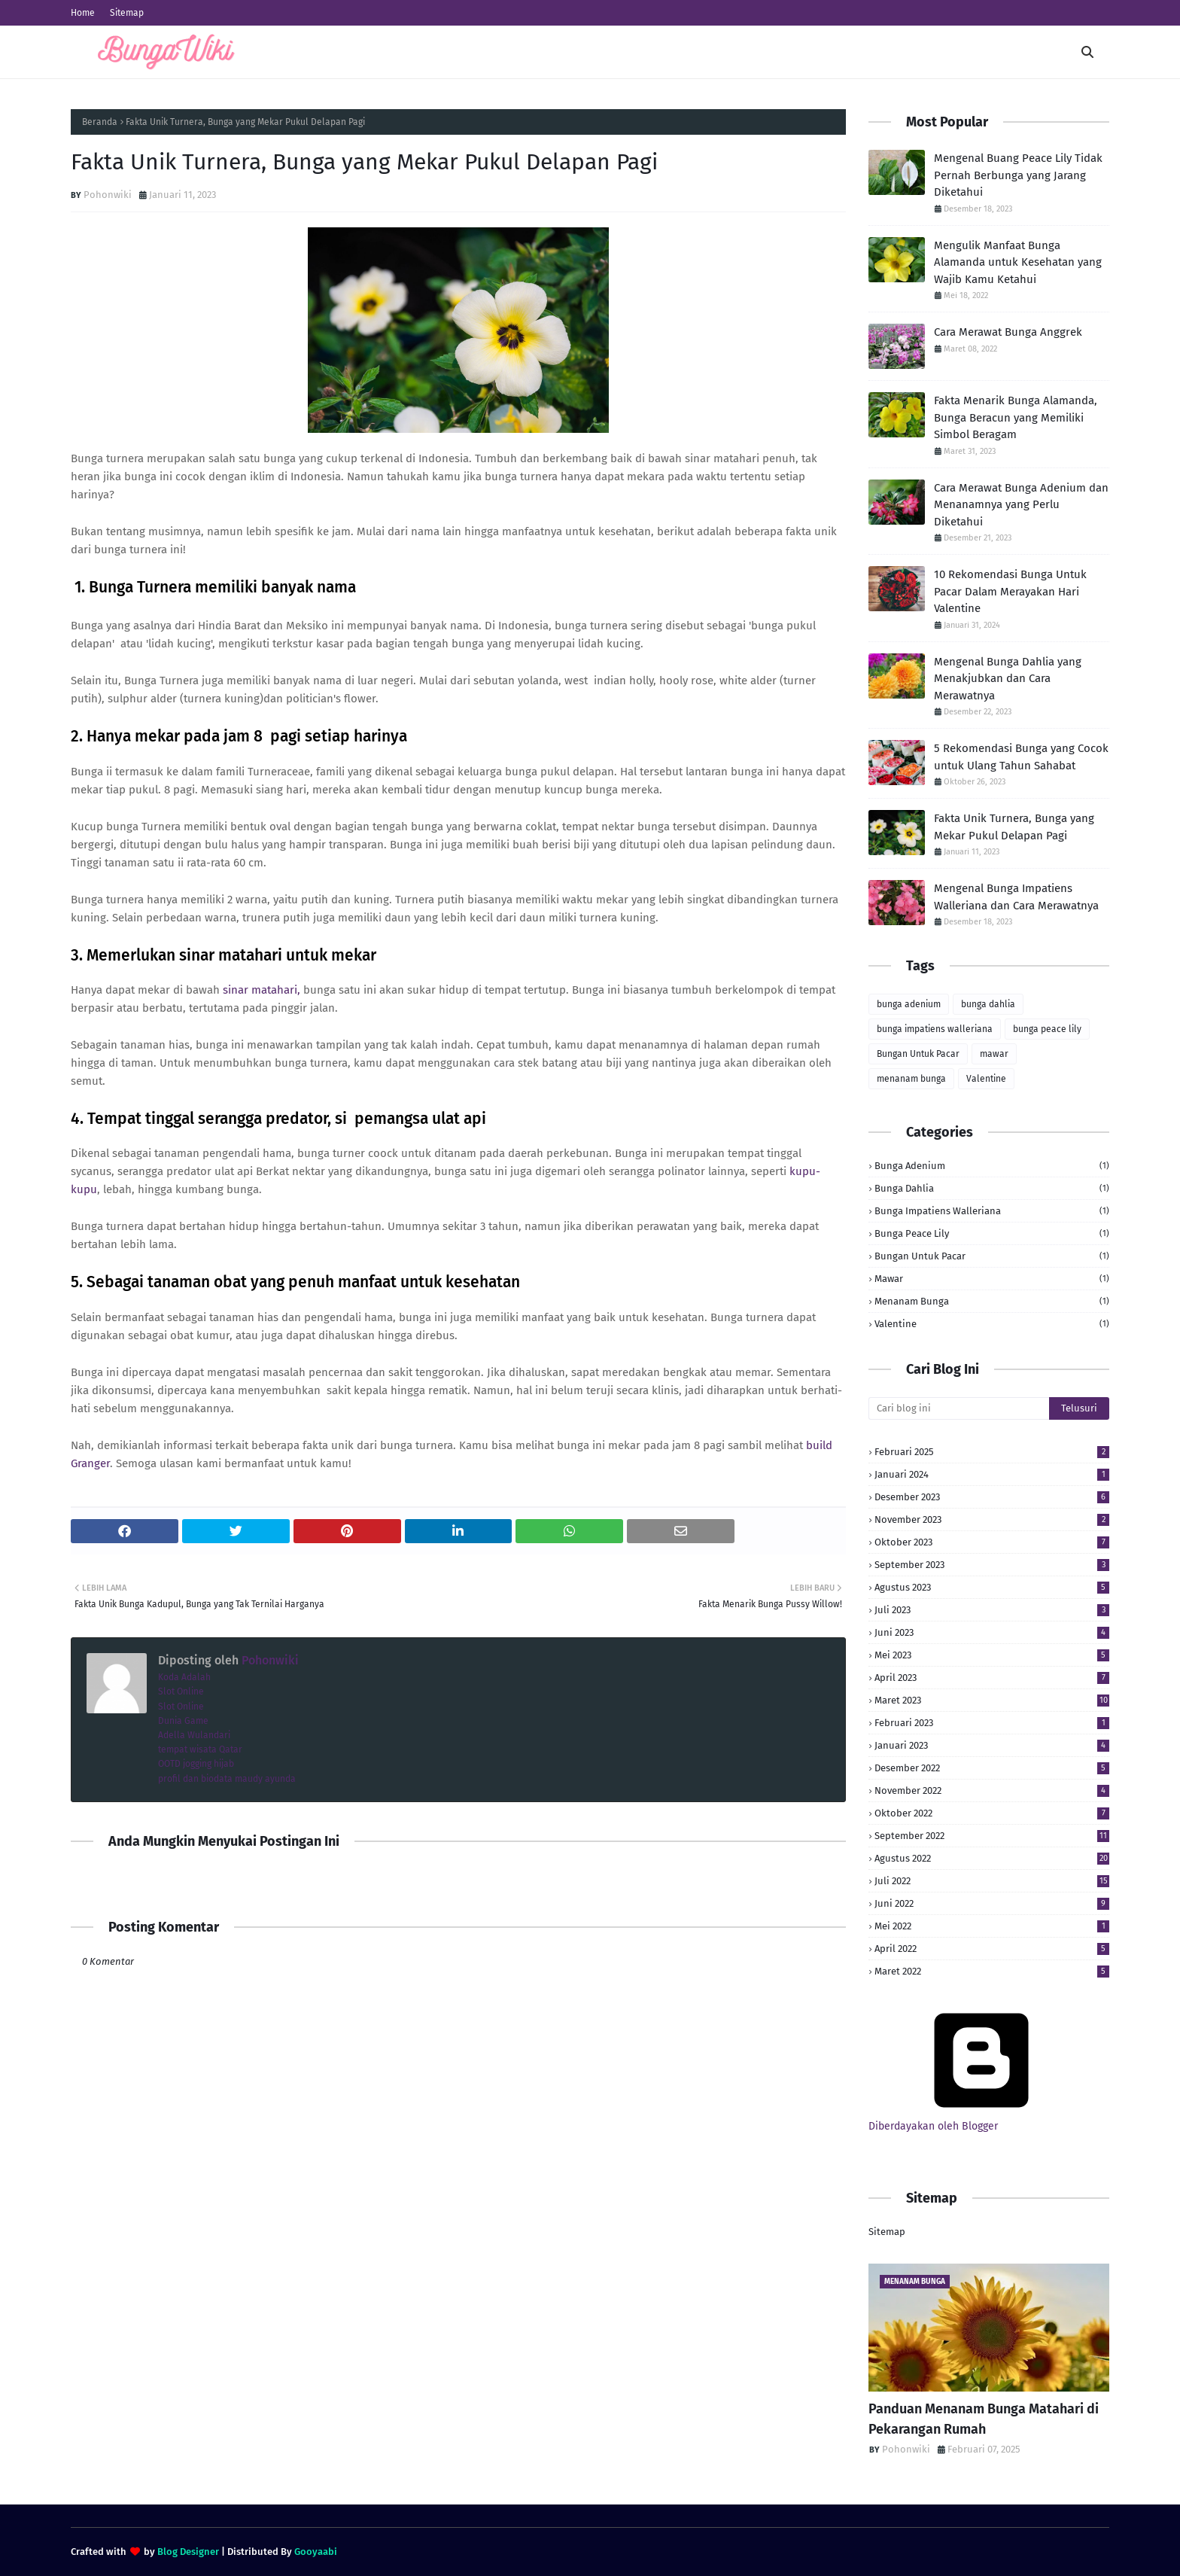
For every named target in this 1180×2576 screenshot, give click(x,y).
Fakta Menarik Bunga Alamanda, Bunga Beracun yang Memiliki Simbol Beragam (1015, 417)
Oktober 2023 (991, 1542)
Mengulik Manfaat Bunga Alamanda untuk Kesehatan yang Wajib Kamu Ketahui (1018, 262)
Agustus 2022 (991, 1858)
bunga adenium (909, 1004)
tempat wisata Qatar (200, 1749)
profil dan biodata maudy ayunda (227, 1779)
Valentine (986, 1078)
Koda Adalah (184, 1677)
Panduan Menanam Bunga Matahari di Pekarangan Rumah (983, 2419)
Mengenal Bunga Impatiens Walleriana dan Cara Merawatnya (1016, 897)
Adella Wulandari (194, 1735)
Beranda (99, 122)
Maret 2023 (991, 1700)
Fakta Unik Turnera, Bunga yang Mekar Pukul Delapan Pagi (1014, 826)
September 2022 (991, 1835)
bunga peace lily (1047, 1029)
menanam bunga (911, 1078)
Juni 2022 (991, 1903)
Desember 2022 (991, 1768)
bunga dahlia (988, 1004)
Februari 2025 (991, 1451)
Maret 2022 (991, 1971)
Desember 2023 (991, 1497)
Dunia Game (183, 1721)
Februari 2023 (991, 1722)
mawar (994, 1054)
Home (83, 13)
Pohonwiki (108, 194)
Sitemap (127, 13)
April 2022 (991, 1948)
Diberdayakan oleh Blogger (981, 2120)
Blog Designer (188, 2551)
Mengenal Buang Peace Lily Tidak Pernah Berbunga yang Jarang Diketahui (1018, 175)
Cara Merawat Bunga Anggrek (1008, 332)
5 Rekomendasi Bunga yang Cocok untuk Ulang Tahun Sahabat (1021, 756)
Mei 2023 (991, 1655)
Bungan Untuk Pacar (918, 1054)
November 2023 (991, 1519)
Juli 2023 (991, 1609)
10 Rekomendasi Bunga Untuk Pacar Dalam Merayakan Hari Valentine (1010, 591)
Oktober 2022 (991, 1813)
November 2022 (991, 1790)
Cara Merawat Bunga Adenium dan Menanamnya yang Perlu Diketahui (1021, 504)
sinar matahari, (261, 990)
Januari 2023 (991, 1745)
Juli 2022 (991, 1880)
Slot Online (181, 1691)
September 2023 (991, 1564)
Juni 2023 (991, 1632)
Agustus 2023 (991, 1587)
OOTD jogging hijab (196, 1763)
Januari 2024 (991, 1474)
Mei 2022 (991, 1926)
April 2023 (991, 1677)
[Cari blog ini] (958, 1408)
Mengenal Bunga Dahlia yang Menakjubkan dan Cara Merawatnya (1007, 678)
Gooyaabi (315, 2551)
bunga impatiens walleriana (935, 1029)
